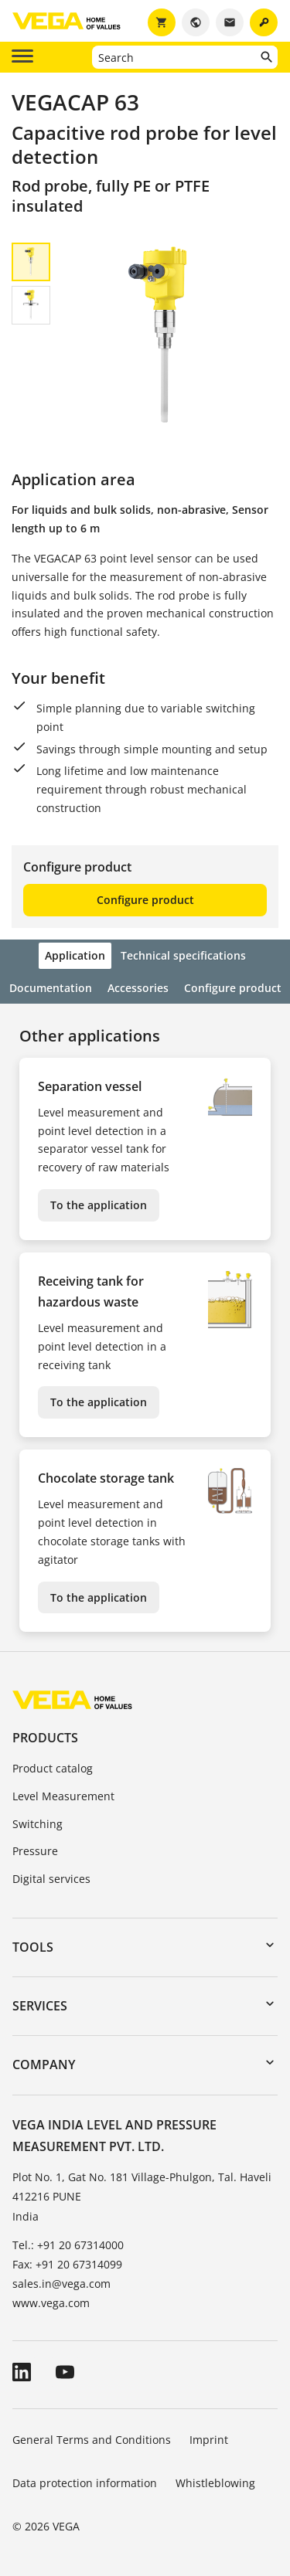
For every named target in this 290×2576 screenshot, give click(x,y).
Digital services (51, 1878)
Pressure (35, 1851)
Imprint (208, 2439)
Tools (32, 1947)
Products (45, 1737)
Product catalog (52, 1768)
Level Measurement (63, 1796)
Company (43, 2064)
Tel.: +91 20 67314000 (68, 2245)
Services (39, 2005)
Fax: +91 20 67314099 (67, 2264)
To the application (98, 1205)
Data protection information (84, 2483)
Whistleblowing (215, 2483)
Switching (37, 1823)
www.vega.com (51, 2303)
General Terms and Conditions (91, 2439)
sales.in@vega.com (61, 2283)
